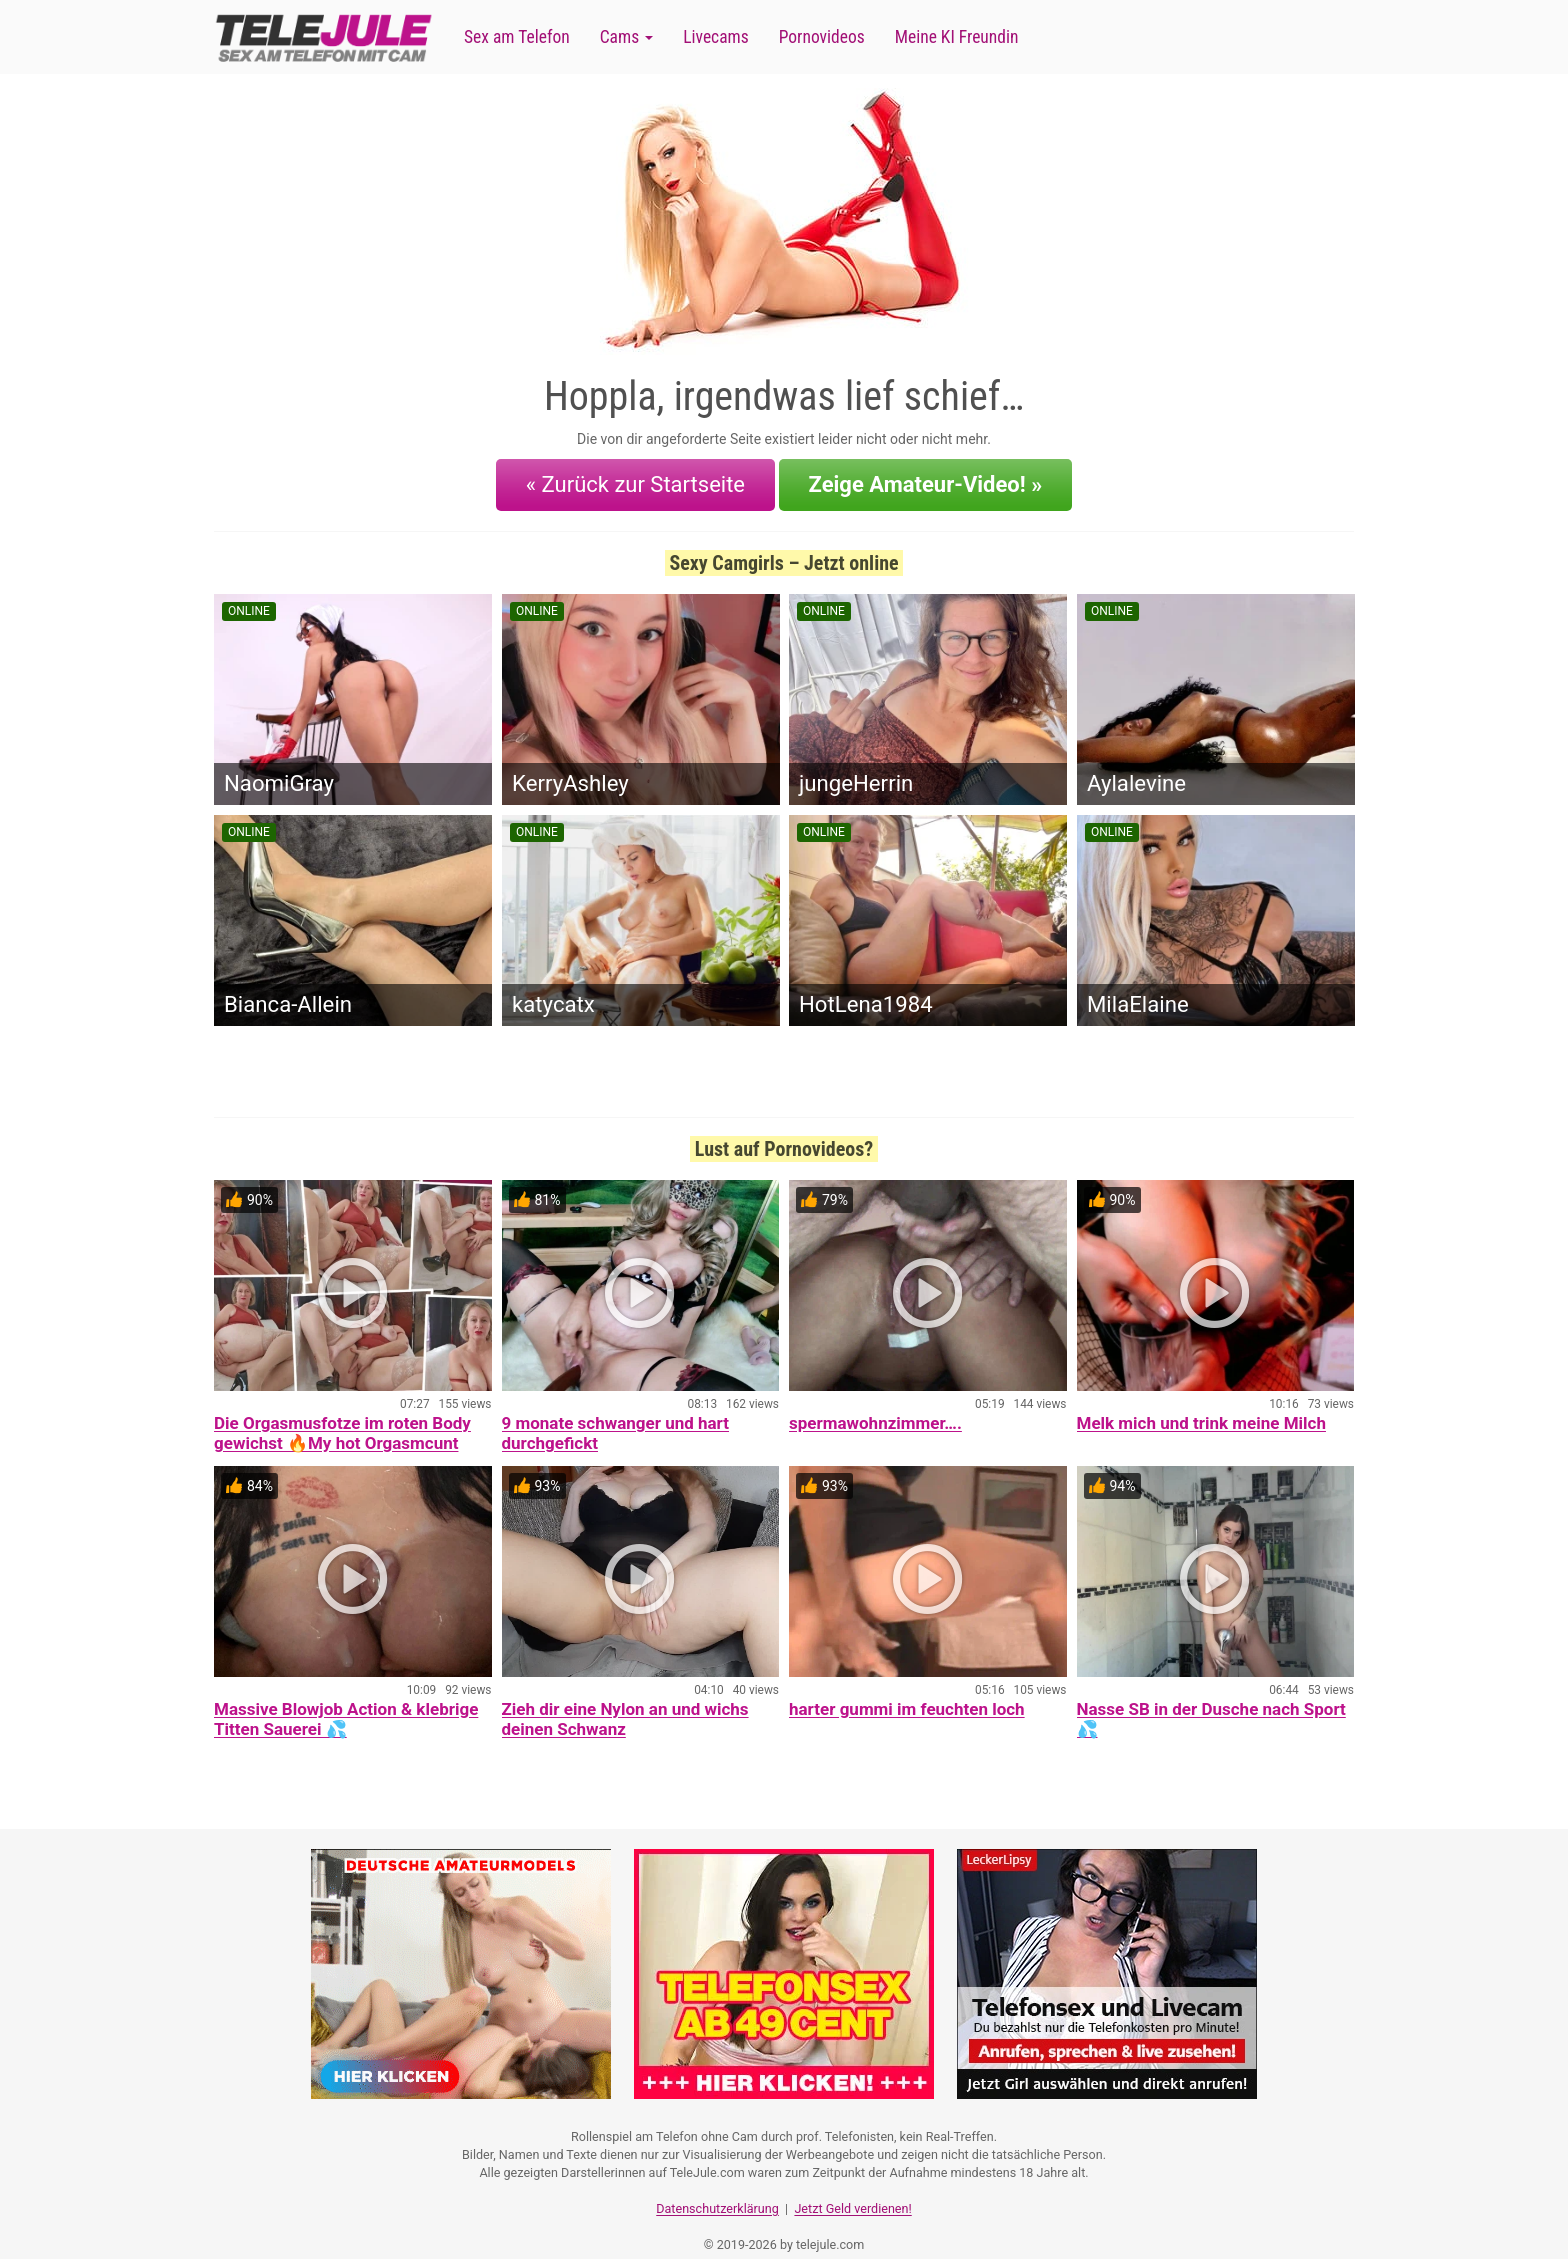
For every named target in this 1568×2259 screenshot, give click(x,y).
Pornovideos (822, 37)
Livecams (716, 37)
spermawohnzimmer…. (875, 1408)
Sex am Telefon (517, 37)
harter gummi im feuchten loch (907, 1694)
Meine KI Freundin (957, 37)
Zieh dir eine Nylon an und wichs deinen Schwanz (625, 1704)
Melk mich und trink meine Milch (1201, 1408)
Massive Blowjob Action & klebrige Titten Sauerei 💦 (346, 1704)
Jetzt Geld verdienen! (852, 2184)
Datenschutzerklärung (717, 2184)
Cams (626, 37)
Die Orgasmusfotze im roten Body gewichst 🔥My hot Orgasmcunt (342, 1418)
